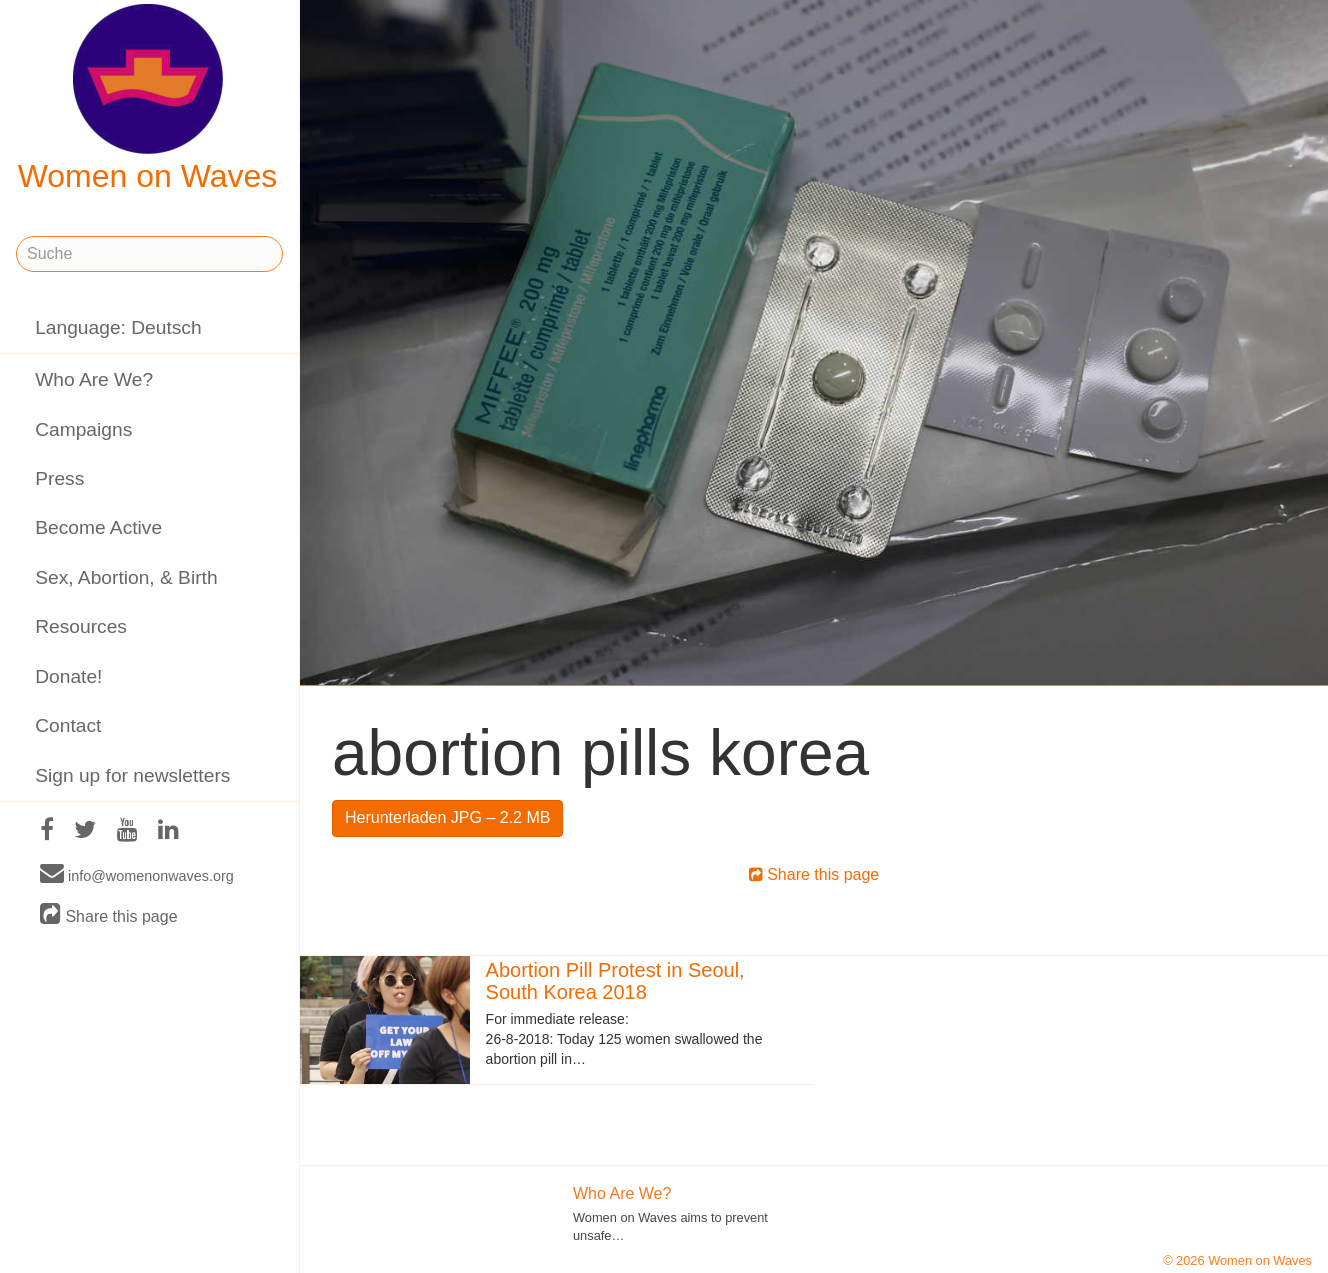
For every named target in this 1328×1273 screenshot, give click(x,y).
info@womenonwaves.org (137, 875)
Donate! (68, 676)
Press (59, 478)
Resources (81, 626)
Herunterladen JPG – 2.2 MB (447, 817)
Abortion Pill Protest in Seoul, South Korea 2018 (615, 981)
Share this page (109, 915)
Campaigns (83, 429)
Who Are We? (94, 379)
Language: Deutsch (118, 327)
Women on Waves (148, 99)
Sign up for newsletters (132, 775)
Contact (68, 725)
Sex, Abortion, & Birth (126, 577)
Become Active (98, 527)
